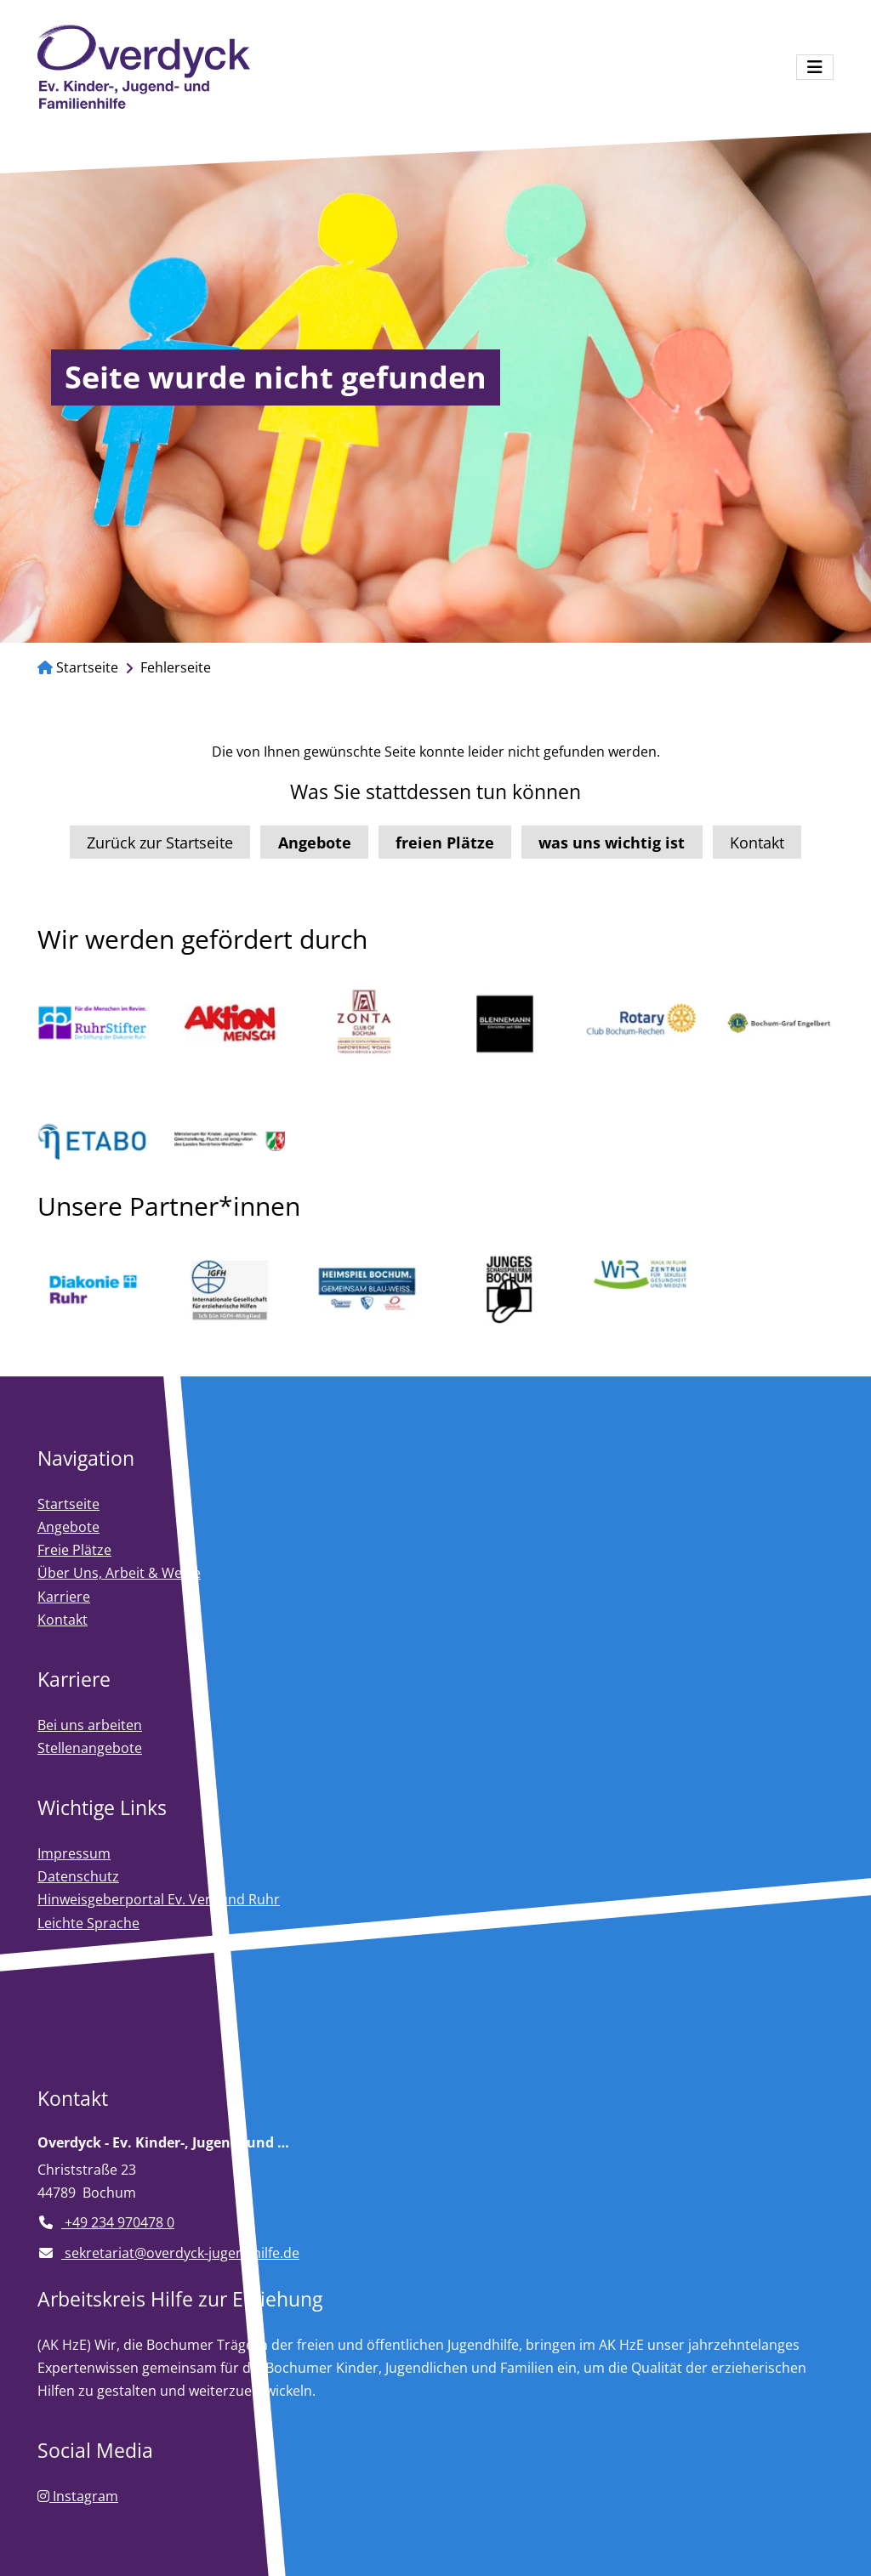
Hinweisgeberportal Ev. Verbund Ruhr (158, 1899)
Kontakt (757, 842)
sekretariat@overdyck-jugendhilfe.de (168, 2253)
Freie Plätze (74, 1549)
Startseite (77, 667)
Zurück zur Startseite (160, 842)
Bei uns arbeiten (89, 1725)
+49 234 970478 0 (105, 2222)
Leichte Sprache (88, 1923)
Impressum (74, 1853)
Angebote (68, 1527)
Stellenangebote (89, 1748)
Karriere (63, 1596)
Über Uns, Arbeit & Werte (119, 1572)
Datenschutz (78, 1876)
